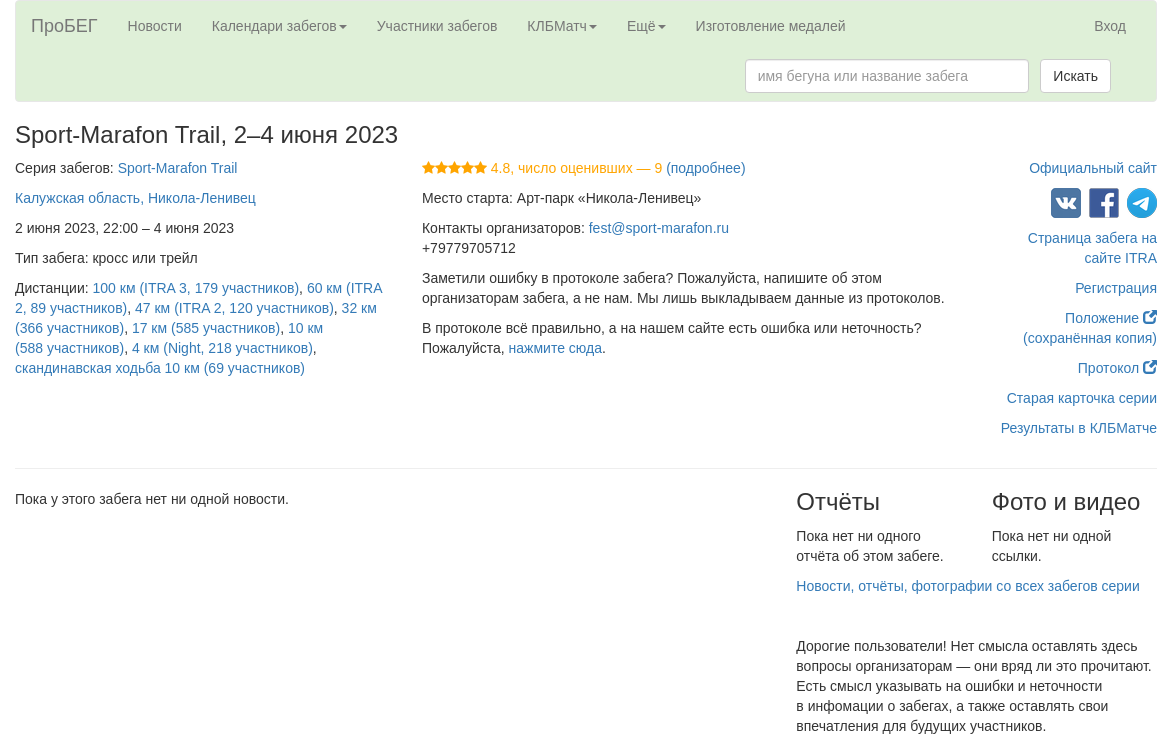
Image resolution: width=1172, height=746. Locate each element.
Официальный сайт (1093, 168)
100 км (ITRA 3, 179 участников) (196, 288)
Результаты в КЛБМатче (1079, 428)
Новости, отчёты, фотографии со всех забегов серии (967, 586)
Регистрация (1116, 288)
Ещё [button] (646, 26)
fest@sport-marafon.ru (659, 228)
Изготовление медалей (771, 26)
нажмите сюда (555, 348)
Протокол (1117, 368)
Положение (1111, 318)
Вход (1110, 26)
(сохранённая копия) (1090, 338)
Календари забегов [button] (279, 26)
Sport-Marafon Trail (178, 168)
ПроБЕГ (64, 26)
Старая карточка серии (1082, 398)
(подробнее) (705, 168)
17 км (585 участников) (206, 328)
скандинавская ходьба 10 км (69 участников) (160, 368)
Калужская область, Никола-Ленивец (135, 198)
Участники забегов (437, 26)
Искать (1075, 76)
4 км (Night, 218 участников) (222, 348)
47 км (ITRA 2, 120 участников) (234, 308)
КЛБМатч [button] (562, 26)
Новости (155, 26)
